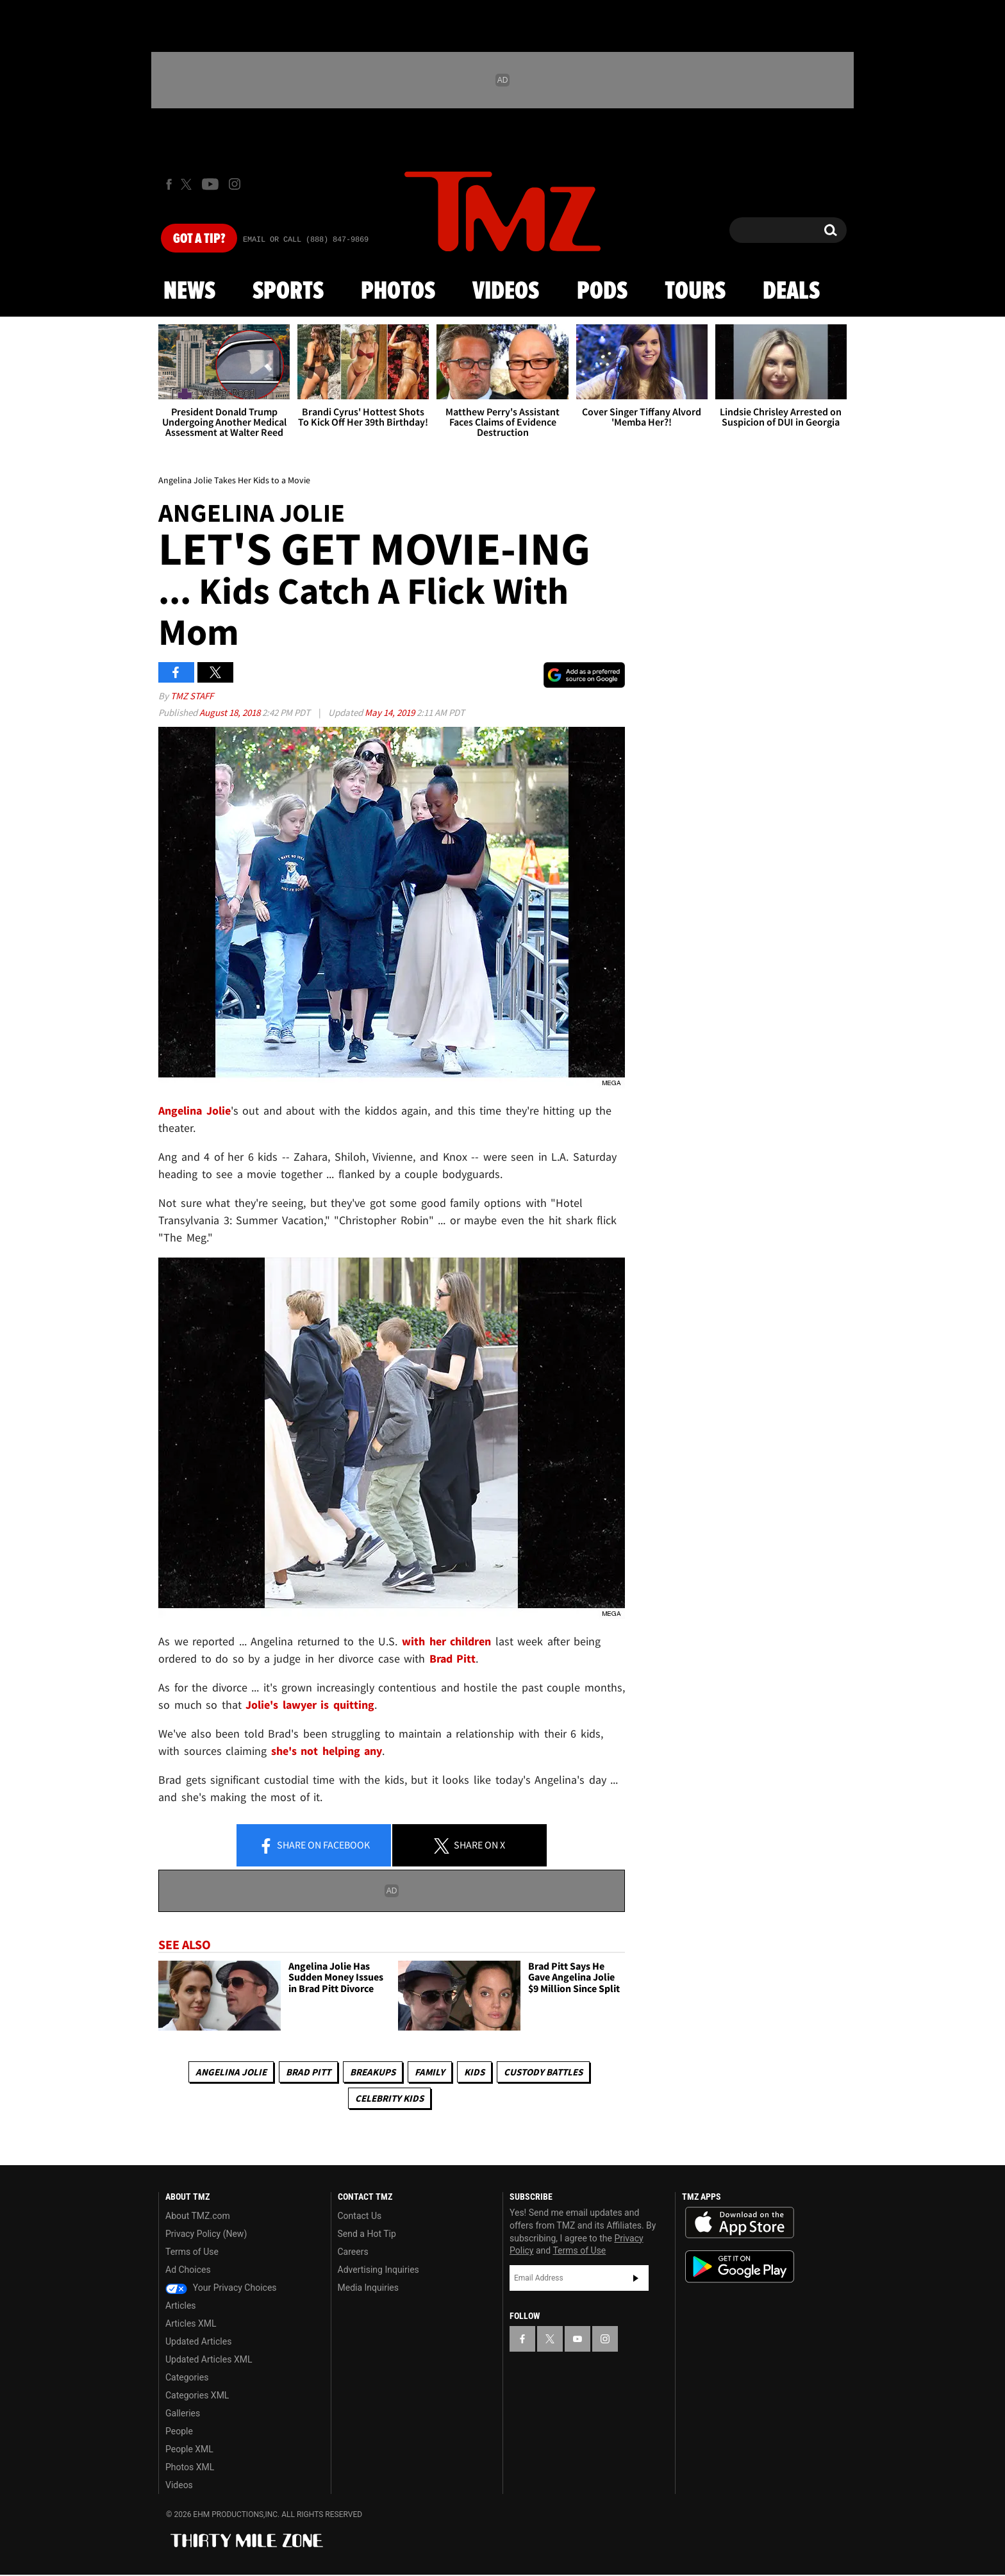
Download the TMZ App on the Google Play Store (739, 2266)
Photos (398, 291)
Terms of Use (192, 2252)
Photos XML (189, 2467)
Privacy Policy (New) (206, 2234)
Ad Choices (188, 2269)
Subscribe (636, 2278)
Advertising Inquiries (378, 2269)
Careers (353, 2252)
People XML (189, 2449)
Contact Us (360, 2216)
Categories (186, 2377)
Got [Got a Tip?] (199, 239)
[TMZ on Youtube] (210, 184)
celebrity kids (389, 2098)
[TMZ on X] (188, 184)
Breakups (372, 2072)
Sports (288, 291)
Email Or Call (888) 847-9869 (306, 239)
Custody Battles (543, 2072)
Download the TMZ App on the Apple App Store (739, 2223)
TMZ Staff (191, 696)
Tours (695, 291)
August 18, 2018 (230, 712)
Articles (180, 2305)
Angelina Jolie (231, 2072)
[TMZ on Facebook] (168, 184)
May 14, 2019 (391, 712)
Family (430, 2072)
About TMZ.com (197, 2216)
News (189, 291)
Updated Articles (198, 2341)
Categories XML (197, 2395)
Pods (602, 291)
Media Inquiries (368, 2287)
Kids (474, 2072)
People (179, 2431)
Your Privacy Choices (221, 2287)
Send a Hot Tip (367, 2234)
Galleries (182, 2413)
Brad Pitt (308, 2072)
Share (314, 1846)
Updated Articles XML (208, 2359)
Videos (505, 291)
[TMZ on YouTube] (577, 2339)
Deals (791, 291)
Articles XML (191, 2323)
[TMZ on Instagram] (234, 183)
